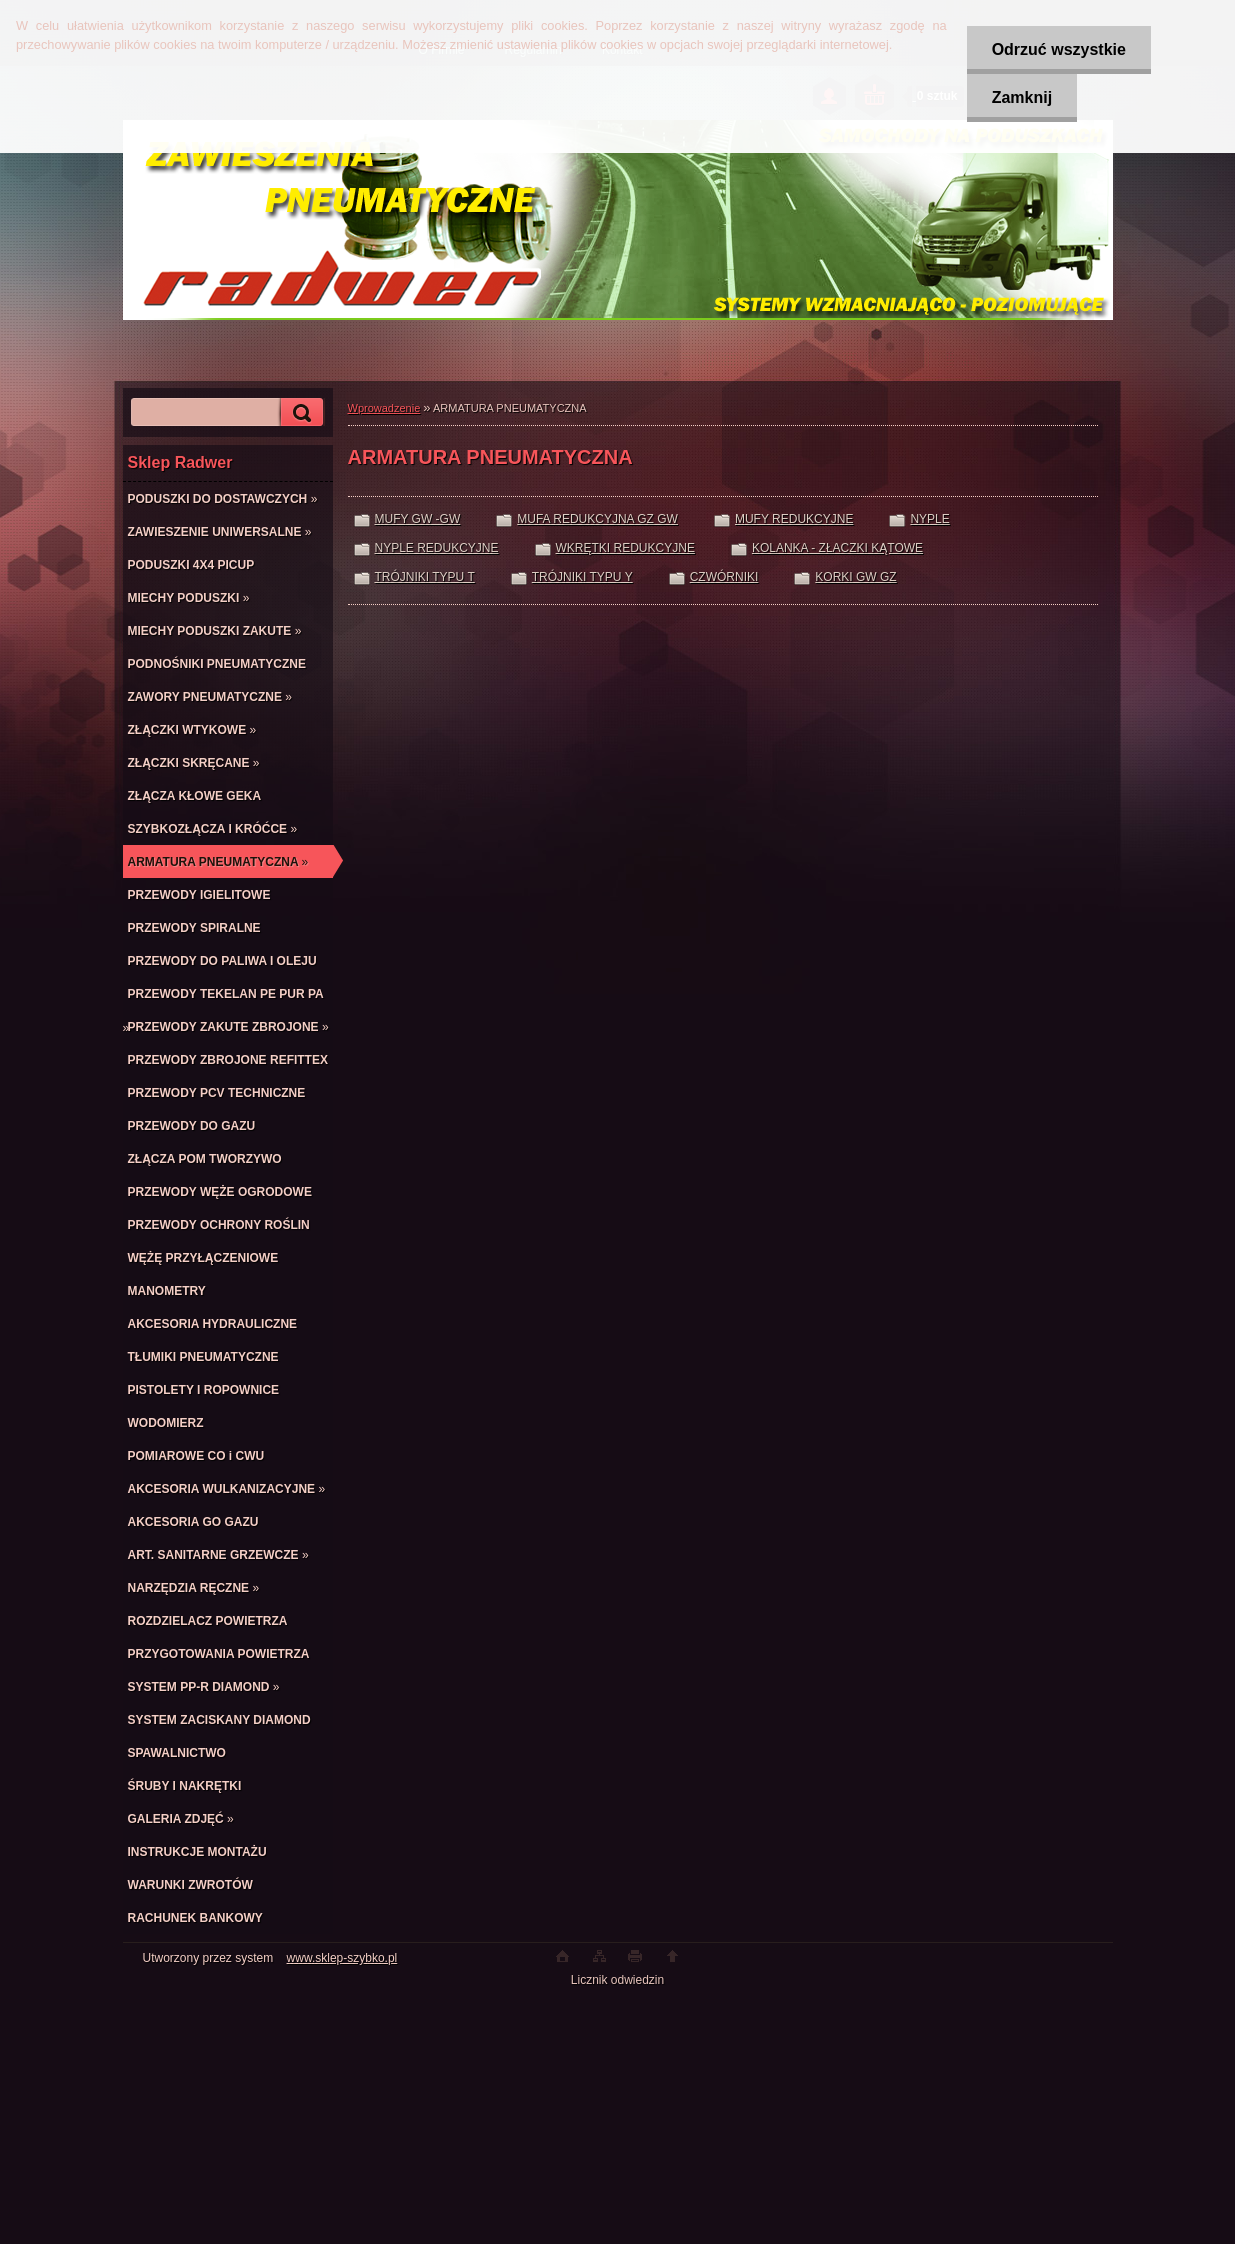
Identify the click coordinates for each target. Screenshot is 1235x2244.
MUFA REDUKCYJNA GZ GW (597, 519)
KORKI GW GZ (855, 577)
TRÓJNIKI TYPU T (425, 577)
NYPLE (929, 519)
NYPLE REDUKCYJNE (437, 548)
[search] (299, 412)
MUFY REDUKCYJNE (794, 519)
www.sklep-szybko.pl (342, 1958)
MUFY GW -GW (418, 519)
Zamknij (1022, 97)
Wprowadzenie (384, 408)
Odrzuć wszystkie (1059, 49)
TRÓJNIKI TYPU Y (582, 577)
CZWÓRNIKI (724, 577)
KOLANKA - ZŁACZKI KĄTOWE (837, 548)
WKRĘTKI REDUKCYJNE (625, 548)
